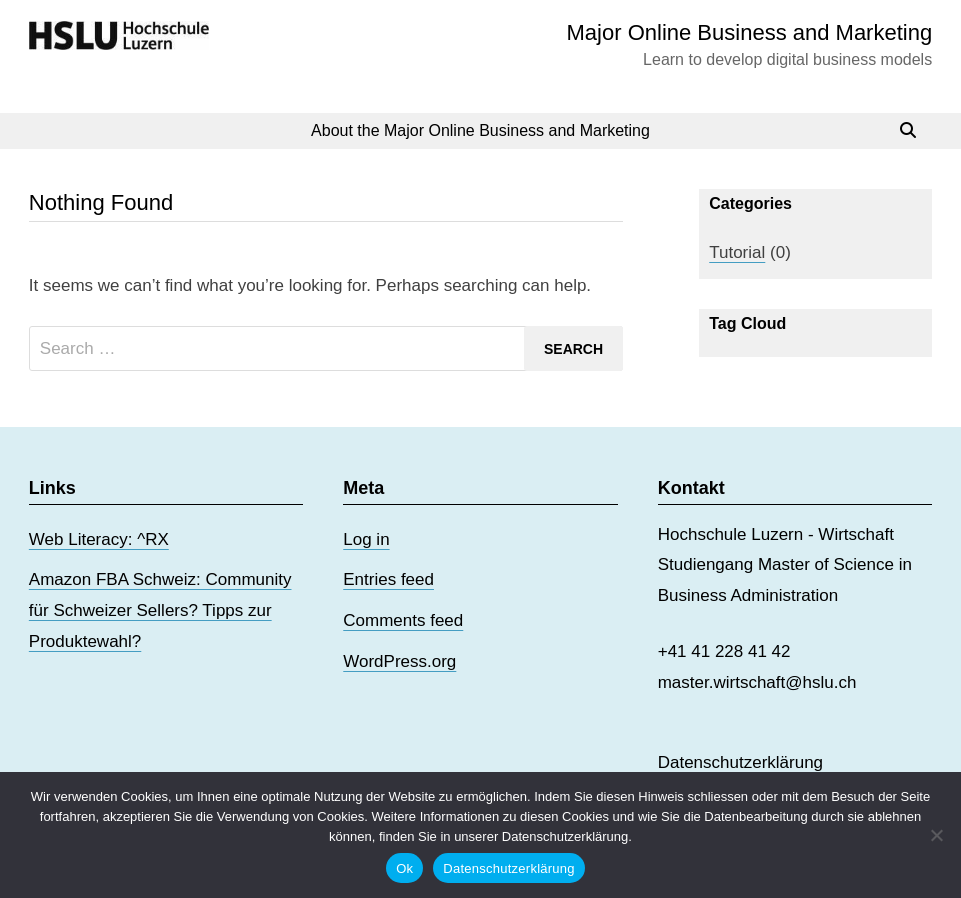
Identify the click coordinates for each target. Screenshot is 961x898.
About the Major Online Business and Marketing (480, 130)
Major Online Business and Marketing (750, 32)
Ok (404, 868)
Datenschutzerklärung (740, 762)
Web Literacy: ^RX (99, 539)
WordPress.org (399, 661)
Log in (366, 539)
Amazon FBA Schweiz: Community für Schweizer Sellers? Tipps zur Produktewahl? (160, 610)
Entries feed (388, 579)
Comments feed (403, 620)
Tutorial (737, 252)
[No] (936, 835)
